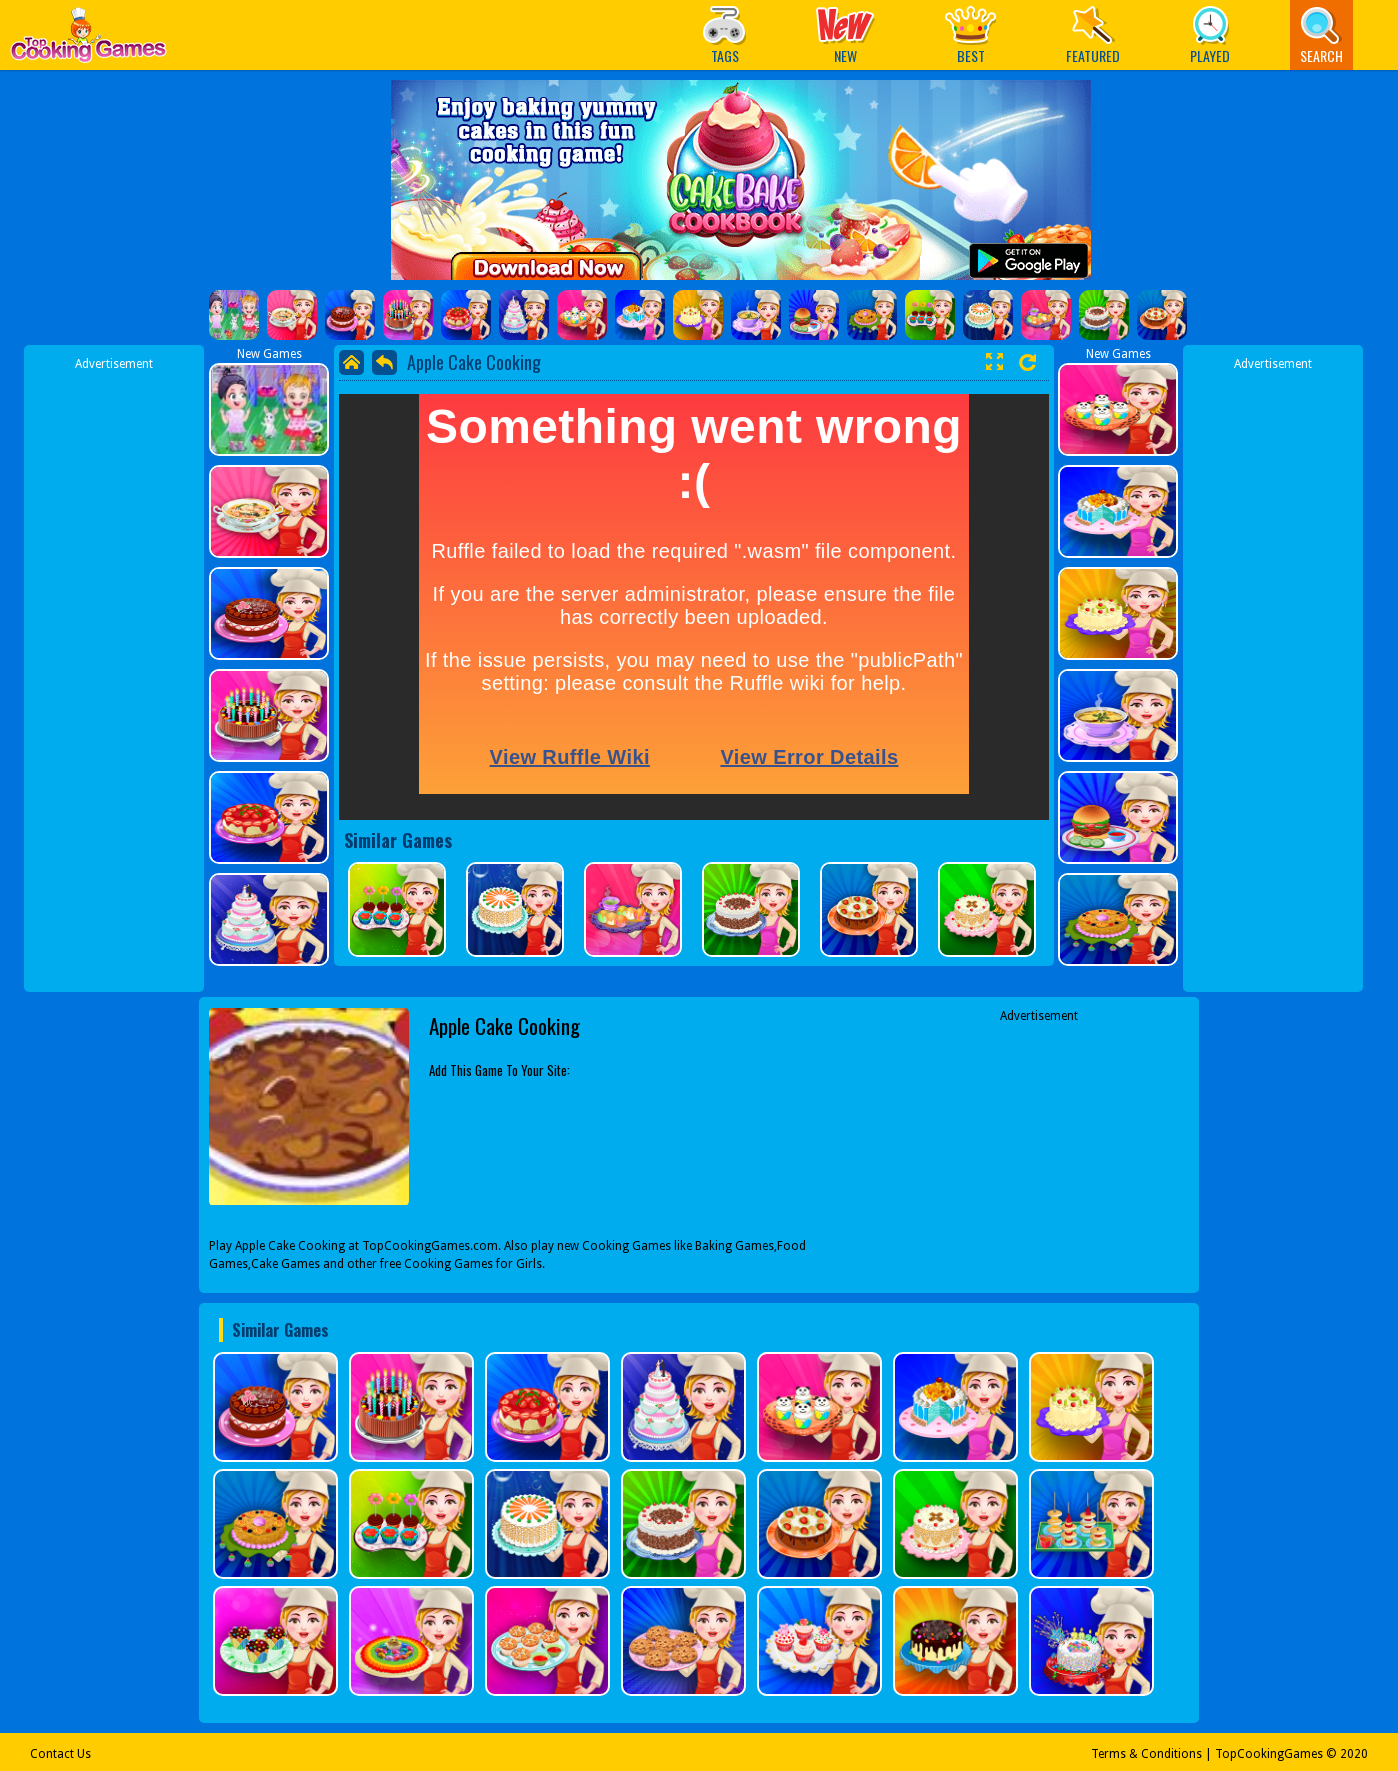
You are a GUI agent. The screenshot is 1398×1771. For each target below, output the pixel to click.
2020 (1354, 1754)
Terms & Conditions (1146, 1754)
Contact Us (60, 1754)
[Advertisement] (114, 673)
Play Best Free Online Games (88, 40)
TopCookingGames (1269, 1754)
